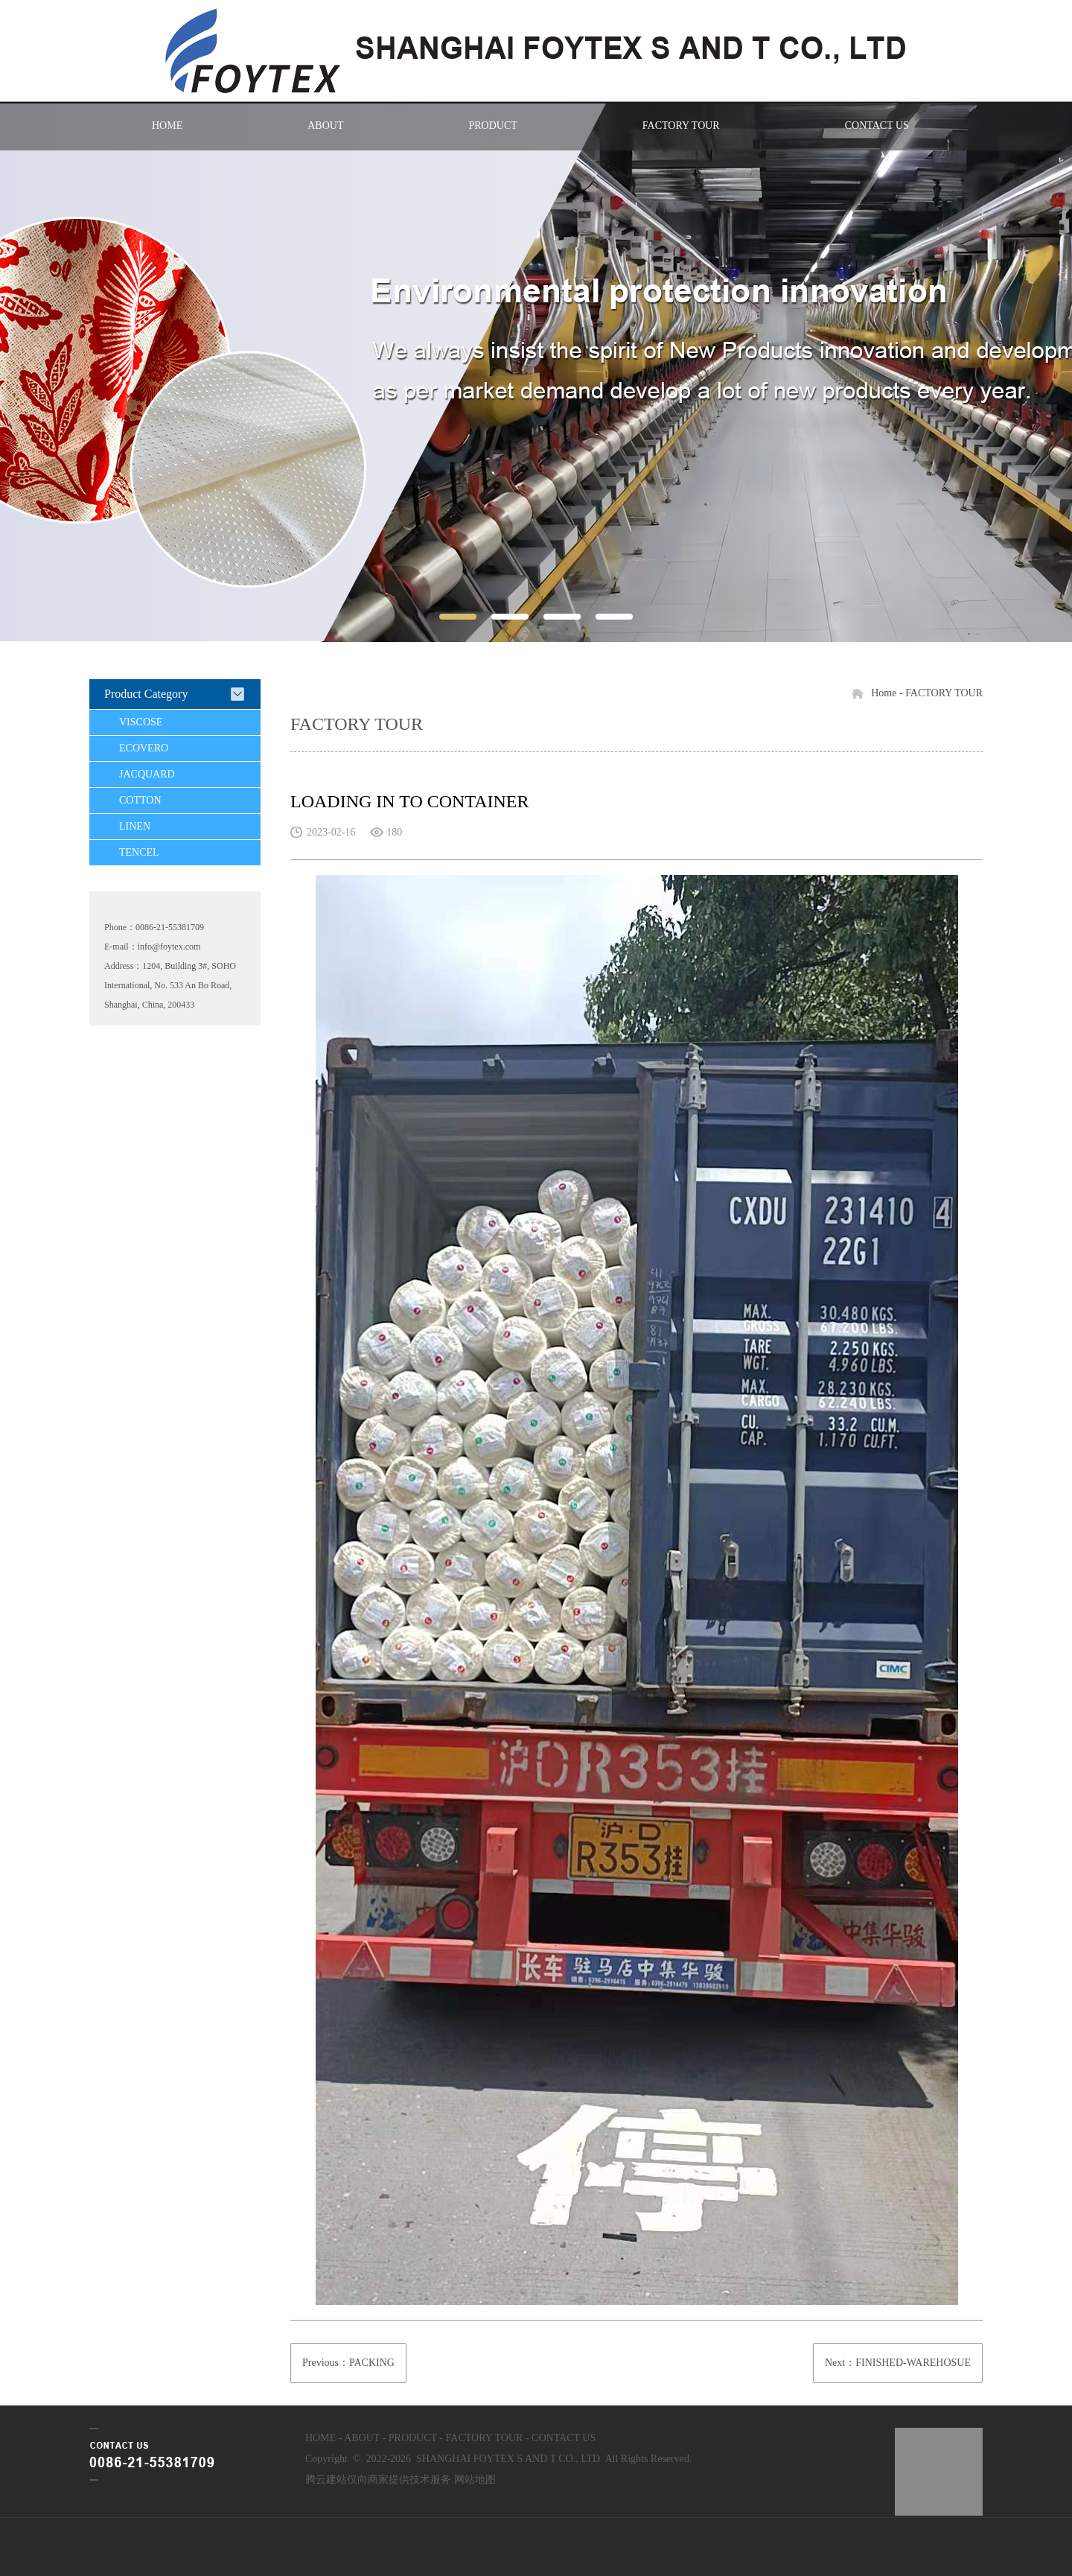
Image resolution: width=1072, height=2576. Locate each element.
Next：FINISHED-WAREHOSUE (898, 2362)
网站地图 (475, 2479)
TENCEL (139, 852)
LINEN (134, 826)
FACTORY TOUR (681, 125)
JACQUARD (147, 774)
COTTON (140, 800)
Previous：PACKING (348, 2362)
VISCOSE (140, 722)
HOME (167, 125)
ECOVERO (143, 748)
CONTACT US (877, 125)
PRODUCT (492, 125)
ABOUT (325, 125)
